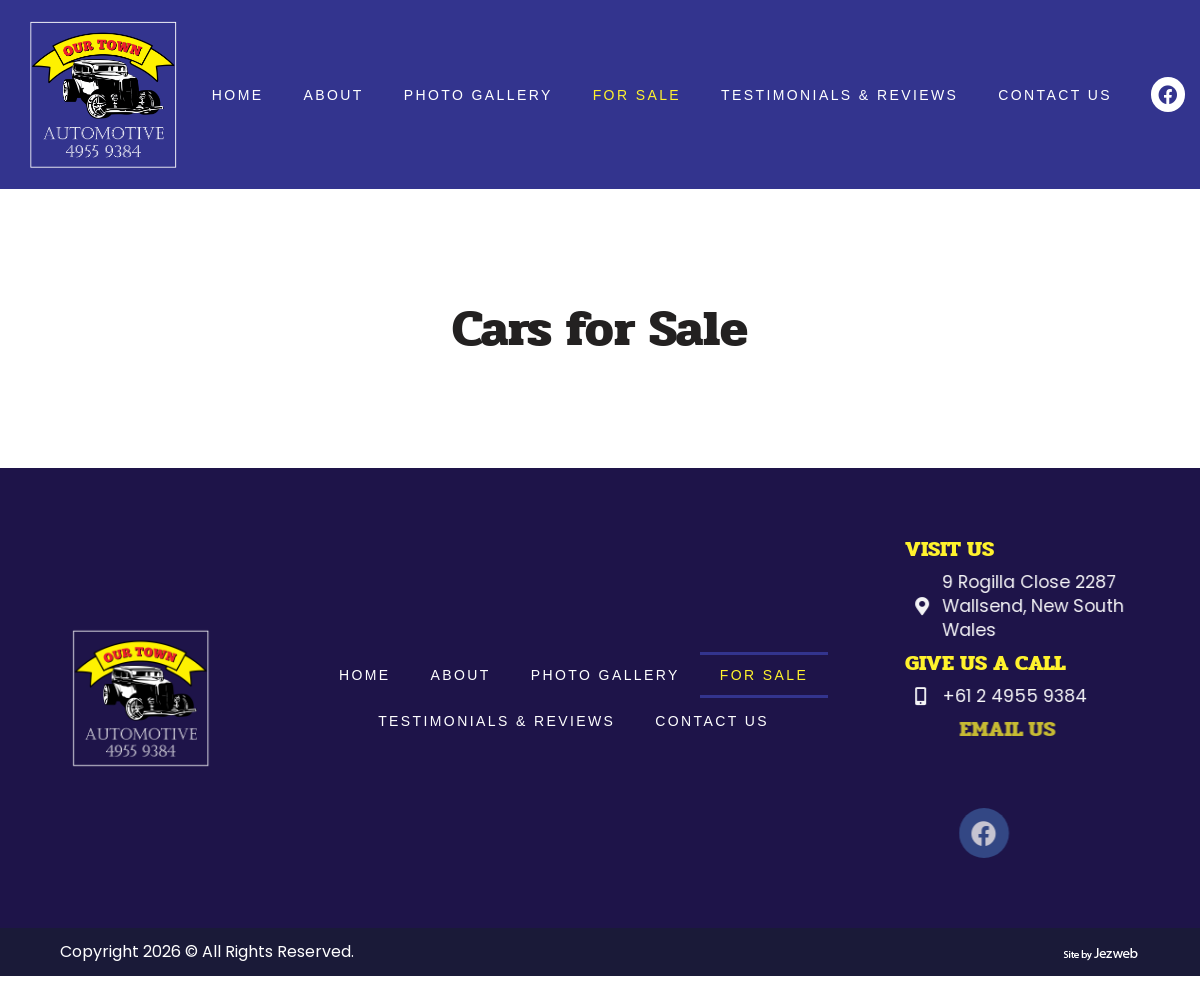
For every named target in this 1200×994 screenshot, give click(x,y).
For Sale (640, 95)
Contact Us (1059, 95)
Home (241, 95)
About (337, 95)
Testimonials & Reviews (843, 95)
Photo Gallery (481, 95)
